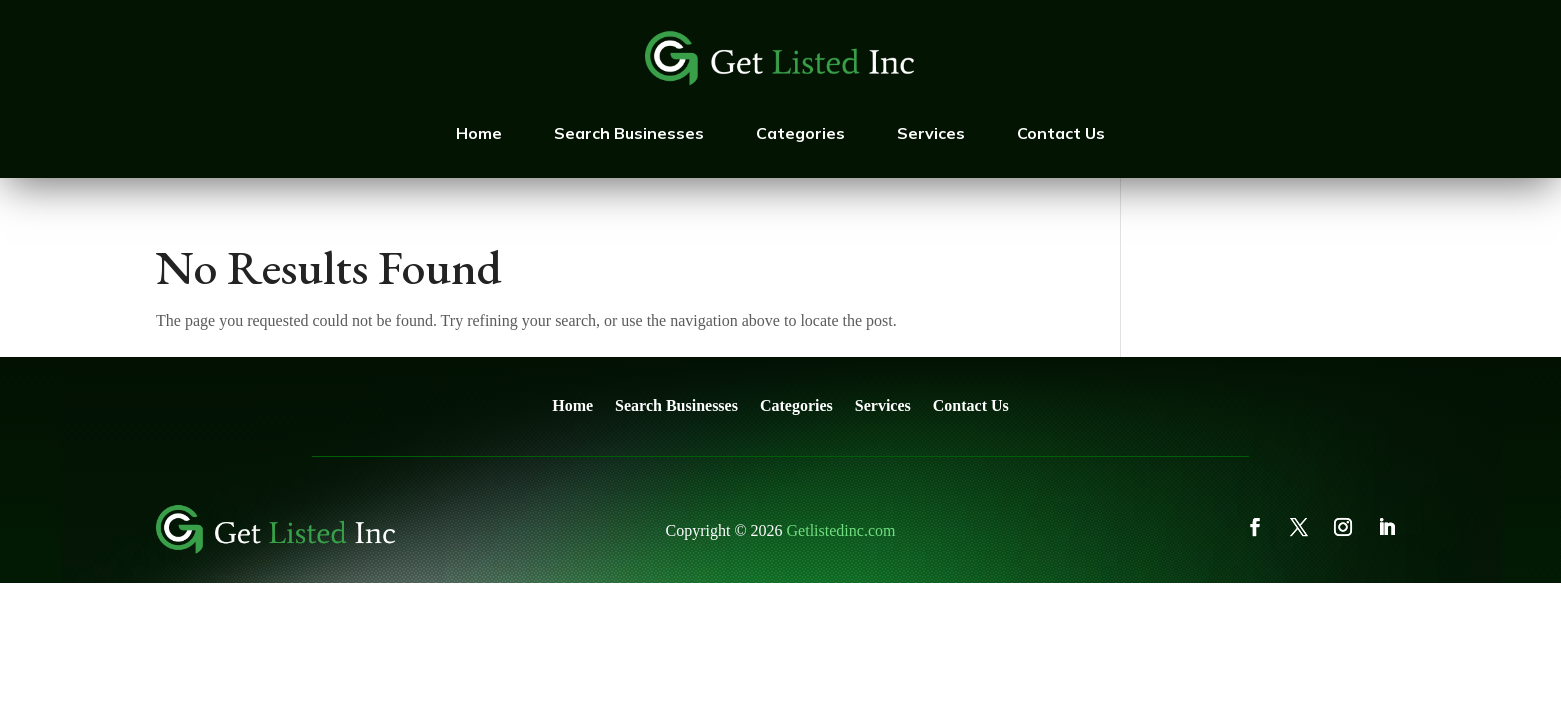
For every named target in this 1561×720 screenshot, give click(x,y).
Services (931, 133)
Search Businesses (629, 133)
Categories (800, 133)
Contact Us (1061, 133)
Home (479, 133)
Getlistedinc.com (841, 530)
